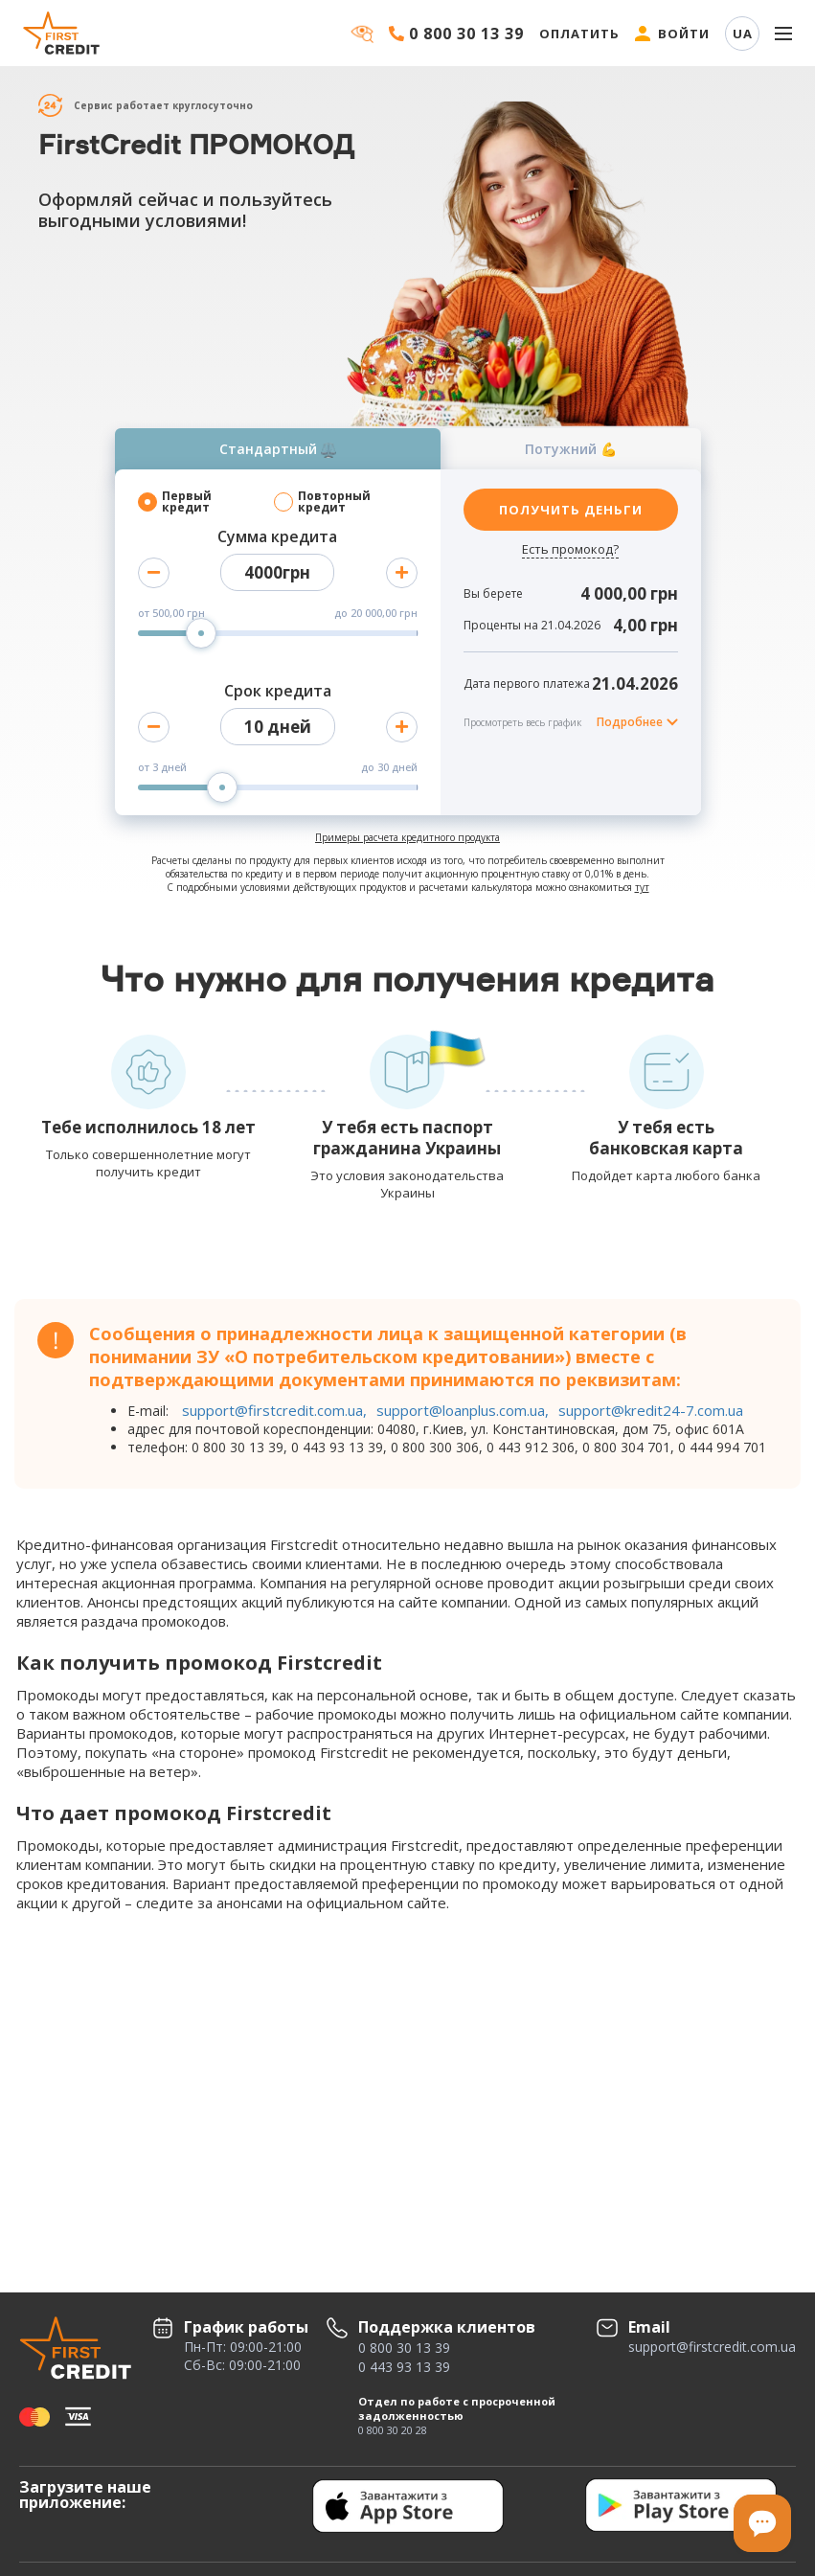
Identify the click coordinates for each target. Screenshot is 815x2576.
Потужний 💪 (571, 449)
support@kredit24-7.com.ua (650, 1410)
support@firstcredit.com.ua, (274, 1410)
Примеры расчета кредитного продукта (407, 837)
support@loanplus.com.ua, (462, 1410)
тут (642, 887)
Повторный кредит (334, 501)
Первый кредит (187, 501)
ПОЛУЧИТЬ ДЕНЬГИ (571, 509)
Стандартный (277, 449)
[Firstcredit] (62, 33)
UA (743, 33)
